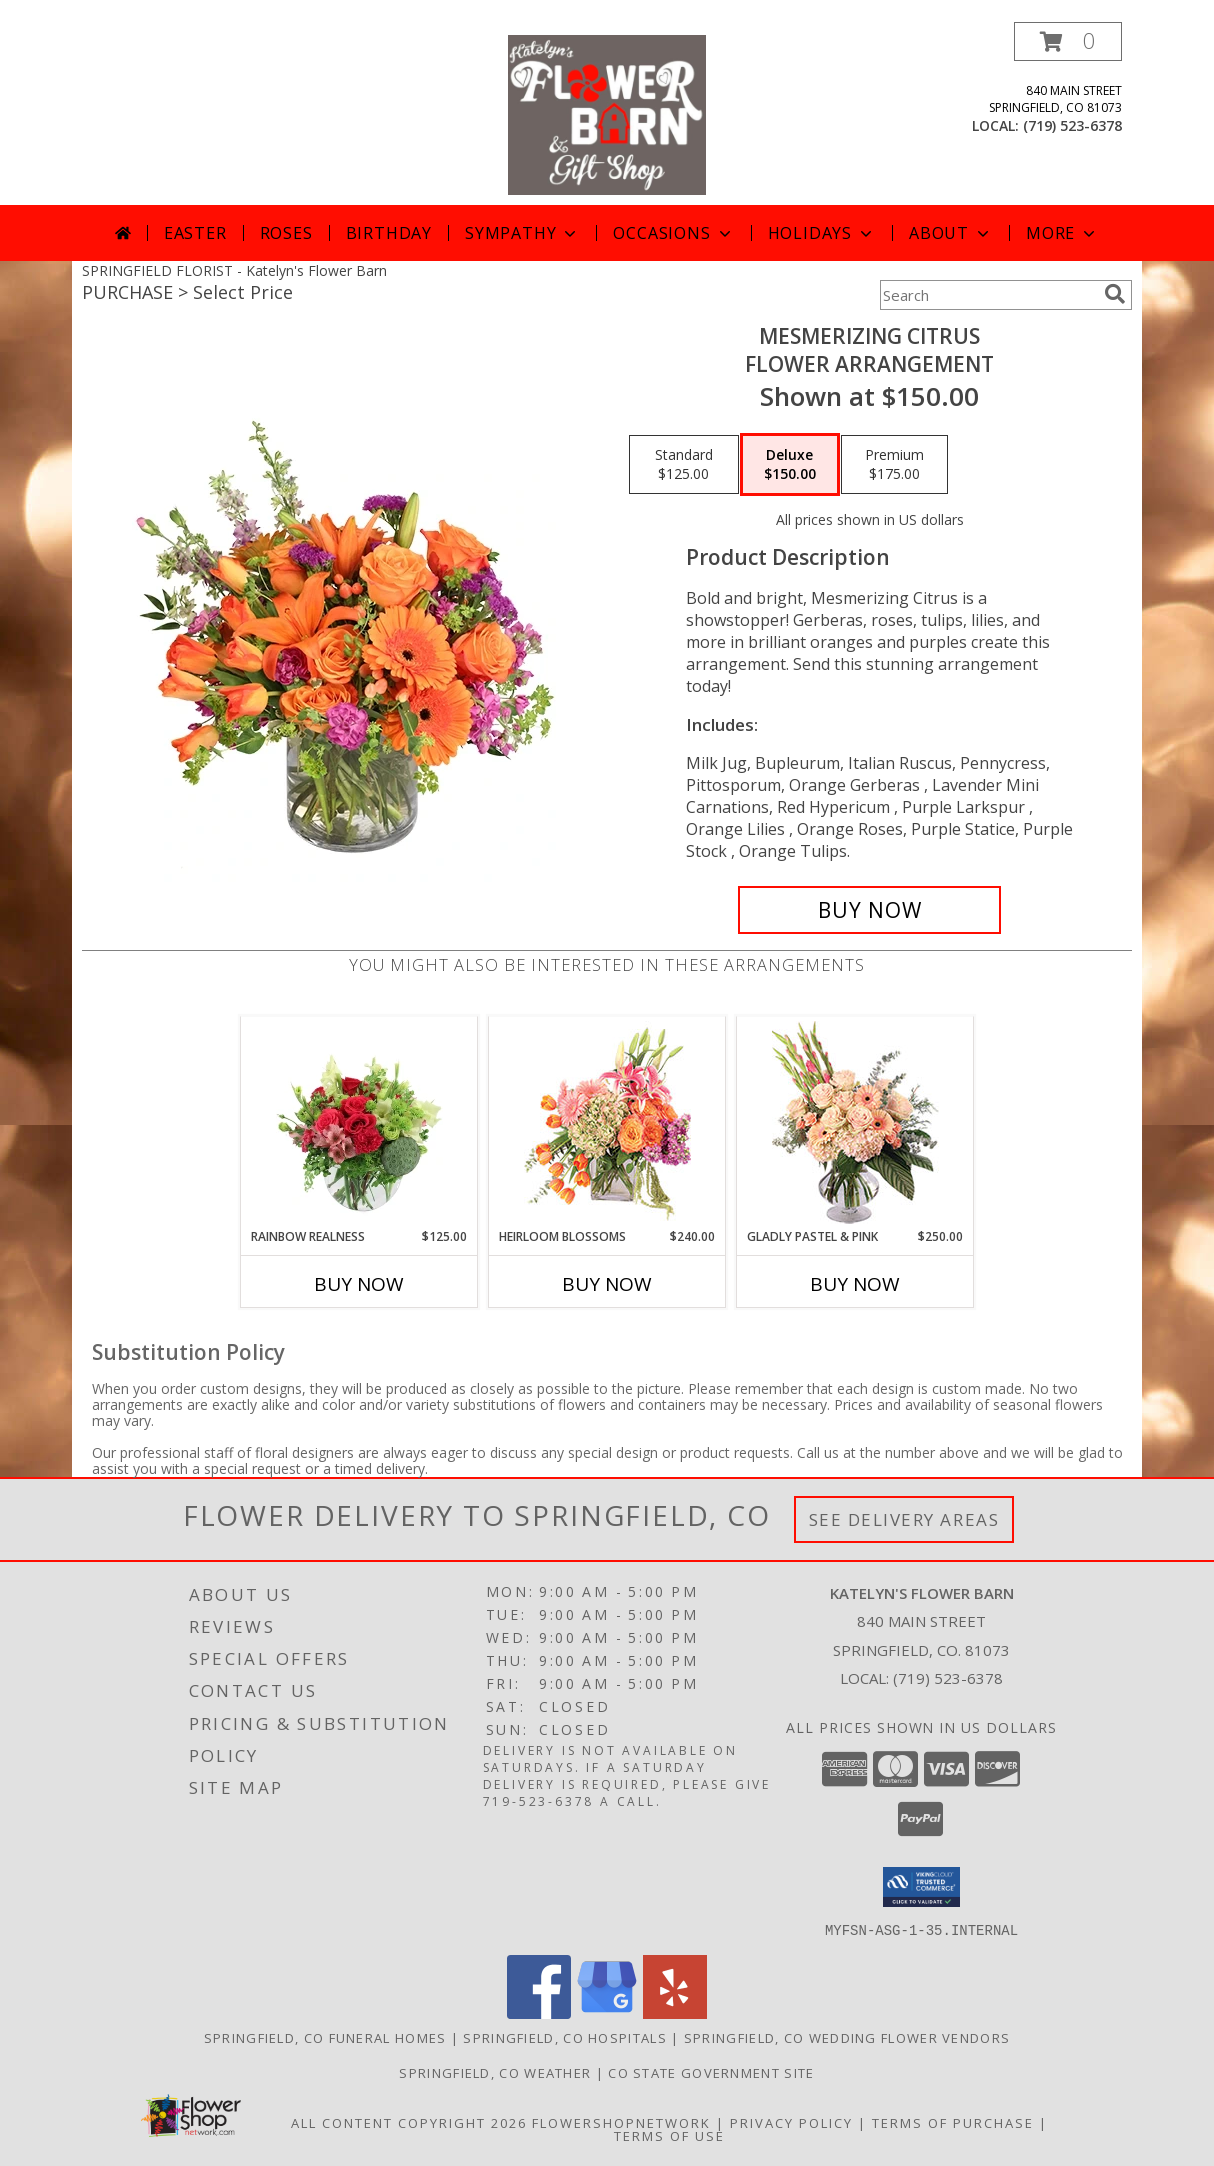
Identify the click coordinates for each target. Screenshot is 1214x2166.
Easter (195, 233)
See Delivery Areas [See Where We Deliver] (904, 1519)
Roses (286, 233)
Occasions (673, 233)
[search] (1115, 294)
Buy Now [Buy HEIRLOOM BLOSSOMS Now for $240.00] (607, 1284)
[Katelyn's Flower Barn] (606, 113)
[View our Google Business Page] (607, 2012)
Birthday (389, 233)
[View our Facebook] (539, 2012)
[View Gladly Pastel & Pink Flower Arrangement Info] (855, 1122)
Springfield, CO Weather (495, 2072)
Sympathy (522, 233)
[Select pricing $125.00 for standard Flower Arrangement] (684, 465)
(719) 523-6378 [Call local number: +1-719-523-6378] (1072, 125)
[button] (1068, 41)
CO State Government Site (711, 2072)
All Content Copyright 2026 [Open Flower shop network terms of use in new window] (409, 2122)
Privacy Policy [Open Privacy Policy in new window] (791, 2122)
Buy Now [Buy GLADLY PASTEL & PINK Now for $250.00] (855, 1284)
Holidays (822, 233)
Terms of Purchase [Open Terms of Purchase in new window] (953, 2122)
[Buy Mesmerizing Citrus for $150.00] (869, 910)
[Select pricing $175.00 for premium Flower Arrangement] (894, 465)
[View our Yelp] (675, 2012)
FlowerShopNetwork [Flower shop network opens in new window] (621, 2122)
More (1062, 233)
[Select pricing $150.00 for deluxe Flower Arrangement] (790, 465)
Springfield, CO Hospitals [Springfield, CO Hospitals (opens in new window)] (565, 2037)
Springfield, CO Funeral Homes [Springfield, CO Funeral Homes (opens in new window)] (325, 2037)
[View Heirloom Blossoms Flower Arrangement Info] (607, 1122)
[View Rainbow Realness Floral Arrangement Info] (359, 1122)
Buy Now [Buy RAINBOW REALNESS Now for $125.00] (359, 1284)
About (951, 233)
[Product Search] (988, 295)
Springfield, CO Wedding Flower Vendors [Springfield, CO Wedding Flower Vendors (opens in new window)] (847, 2037)
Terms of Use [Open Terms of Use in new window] (669, 2135)
